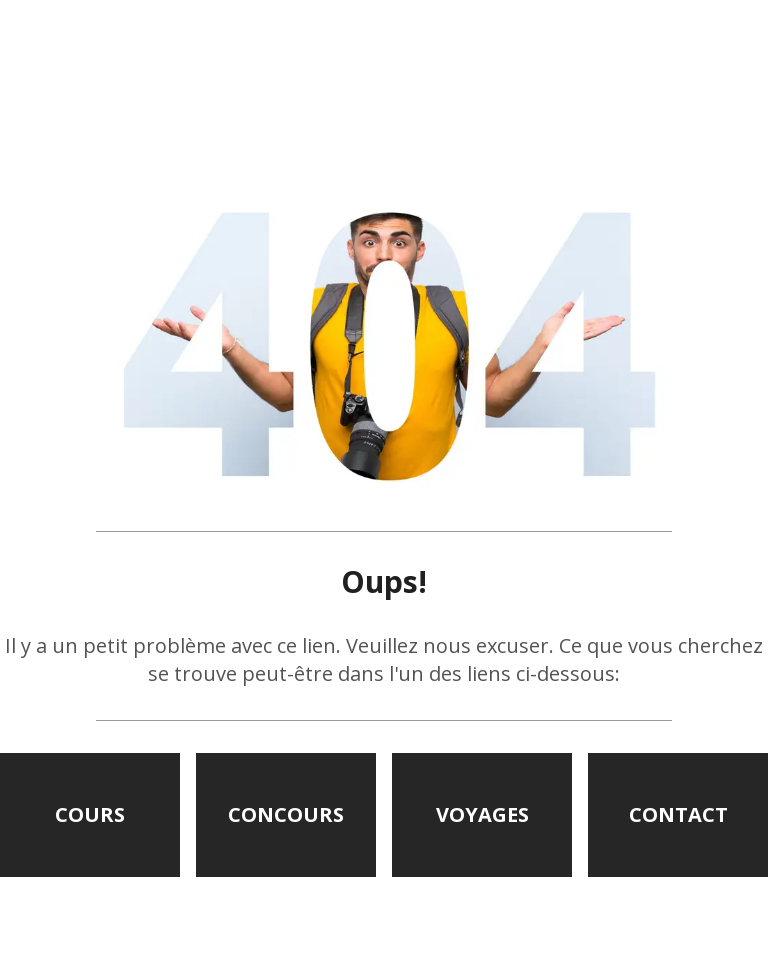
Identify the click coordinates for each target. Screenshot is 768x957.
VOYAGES (482, 814)
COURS (90, 814)
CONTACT (678, 814)
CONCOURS (286, 814)
